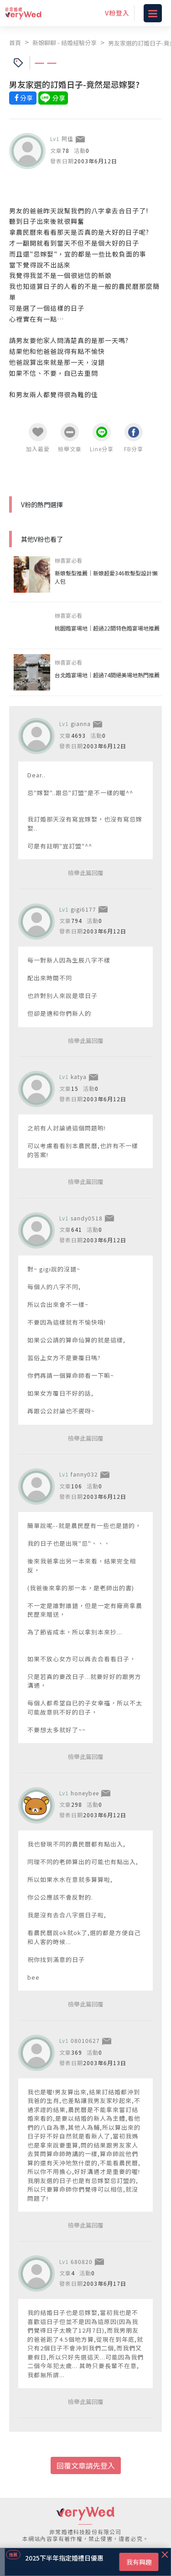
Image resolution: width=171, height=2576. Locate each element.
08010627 (85, 2040)
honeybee (85, 1793)
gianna (81, 723)
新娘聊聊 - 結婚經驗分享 (64, 42)
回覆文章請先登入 (86, 2465)
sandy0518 (87, 1218)
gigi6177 (83, 909)
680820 (82, 2261)
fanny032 (84, 1474)
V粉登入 (117, 12)
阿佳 (67, 138)
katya (79, 1076)
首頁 (15, 42)
